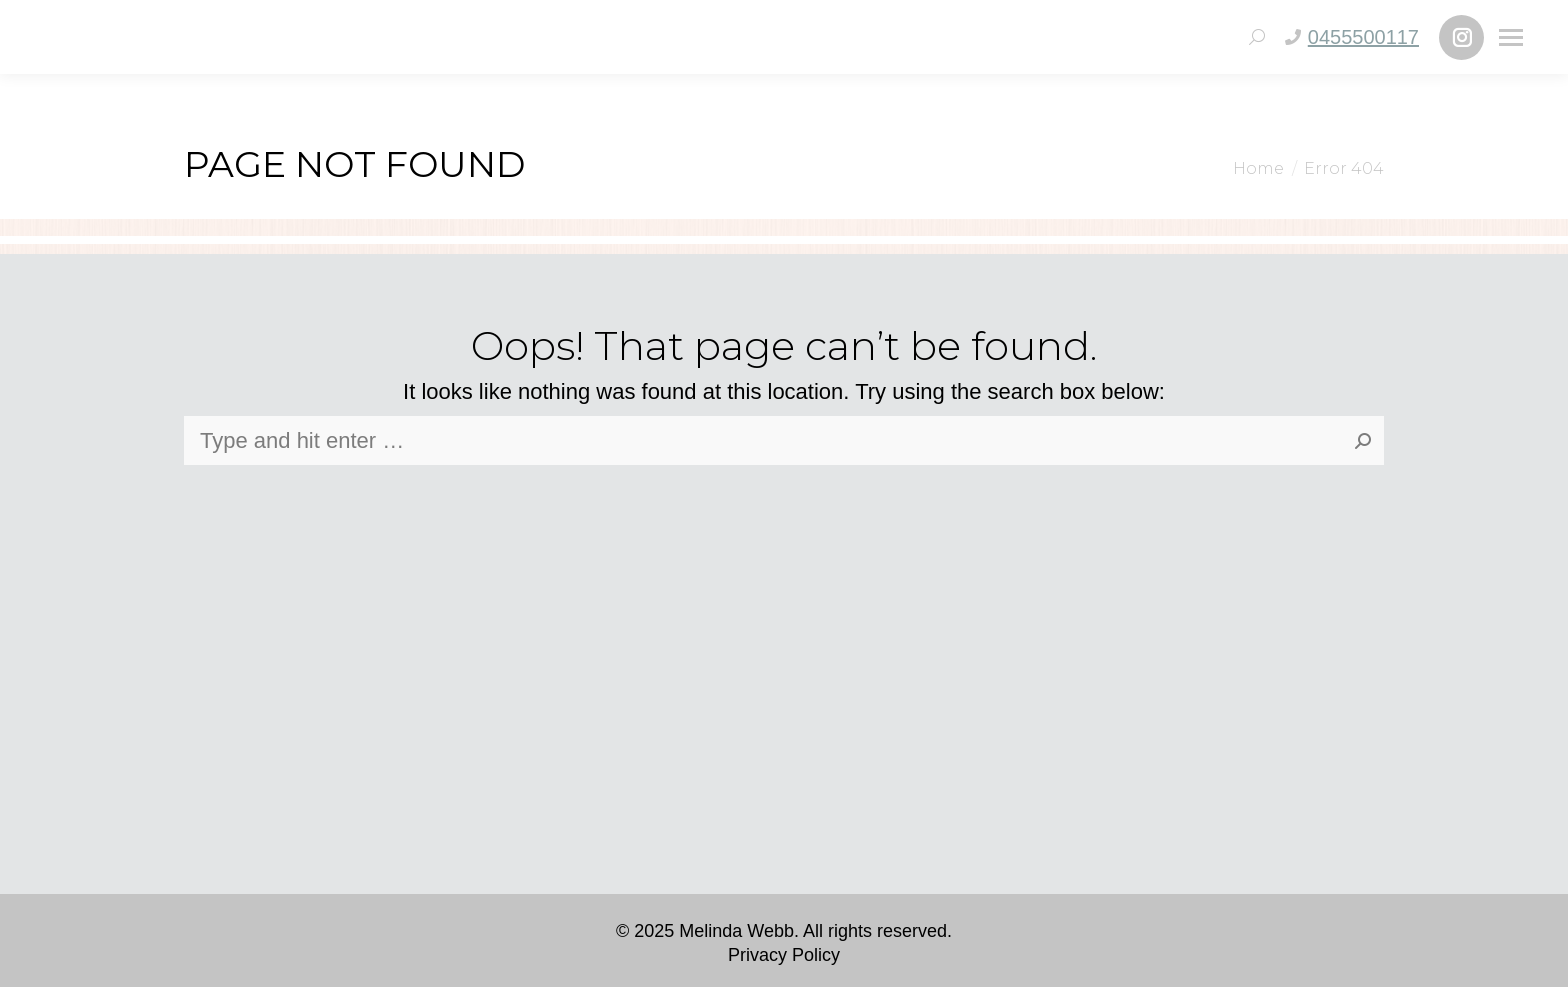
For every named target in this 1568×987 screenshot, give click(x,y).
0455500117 (1363, 37)
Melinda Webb (736, 931)
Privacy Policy (784, 955)
